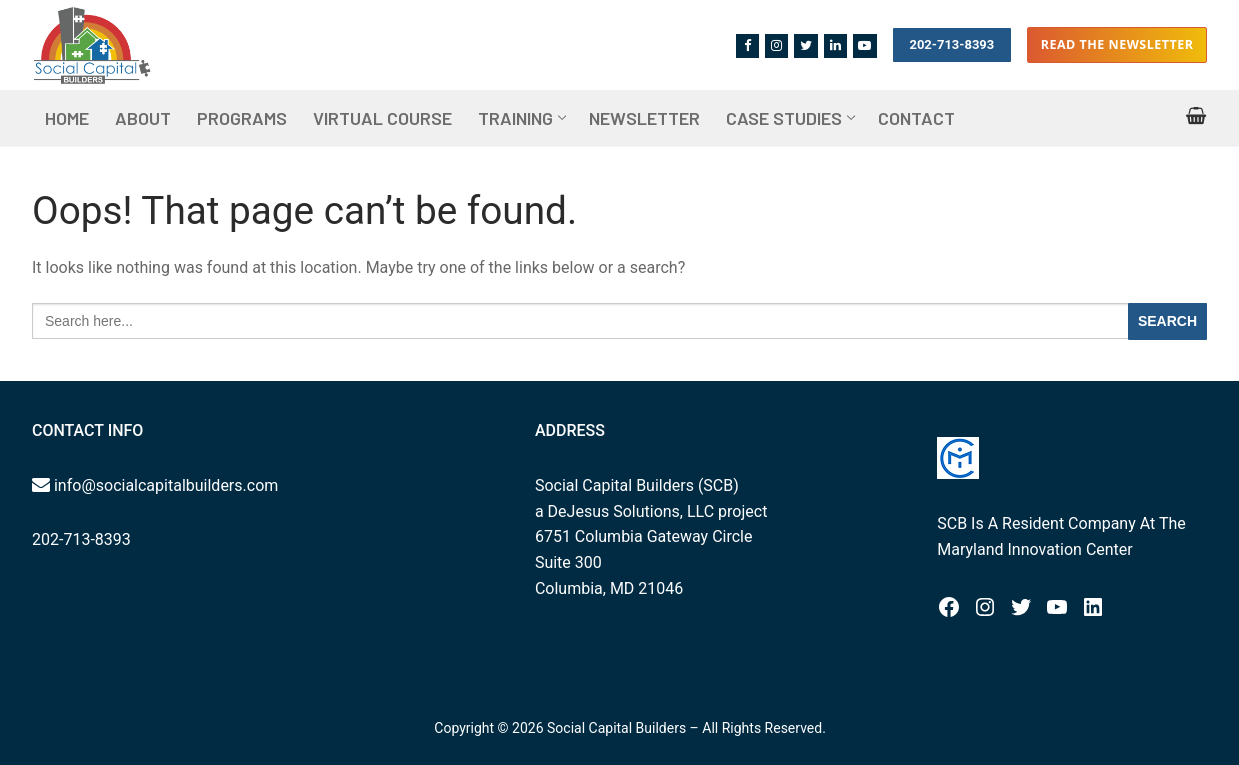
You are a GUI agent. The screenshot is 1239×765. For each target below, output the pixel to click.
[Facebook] (747, 45)
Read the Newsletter (1117, 44)
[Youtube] (864, 45)
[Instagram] (776, 45)
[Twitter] (805, 45)
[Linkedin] (835, 45)
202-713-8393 (951, 44)
